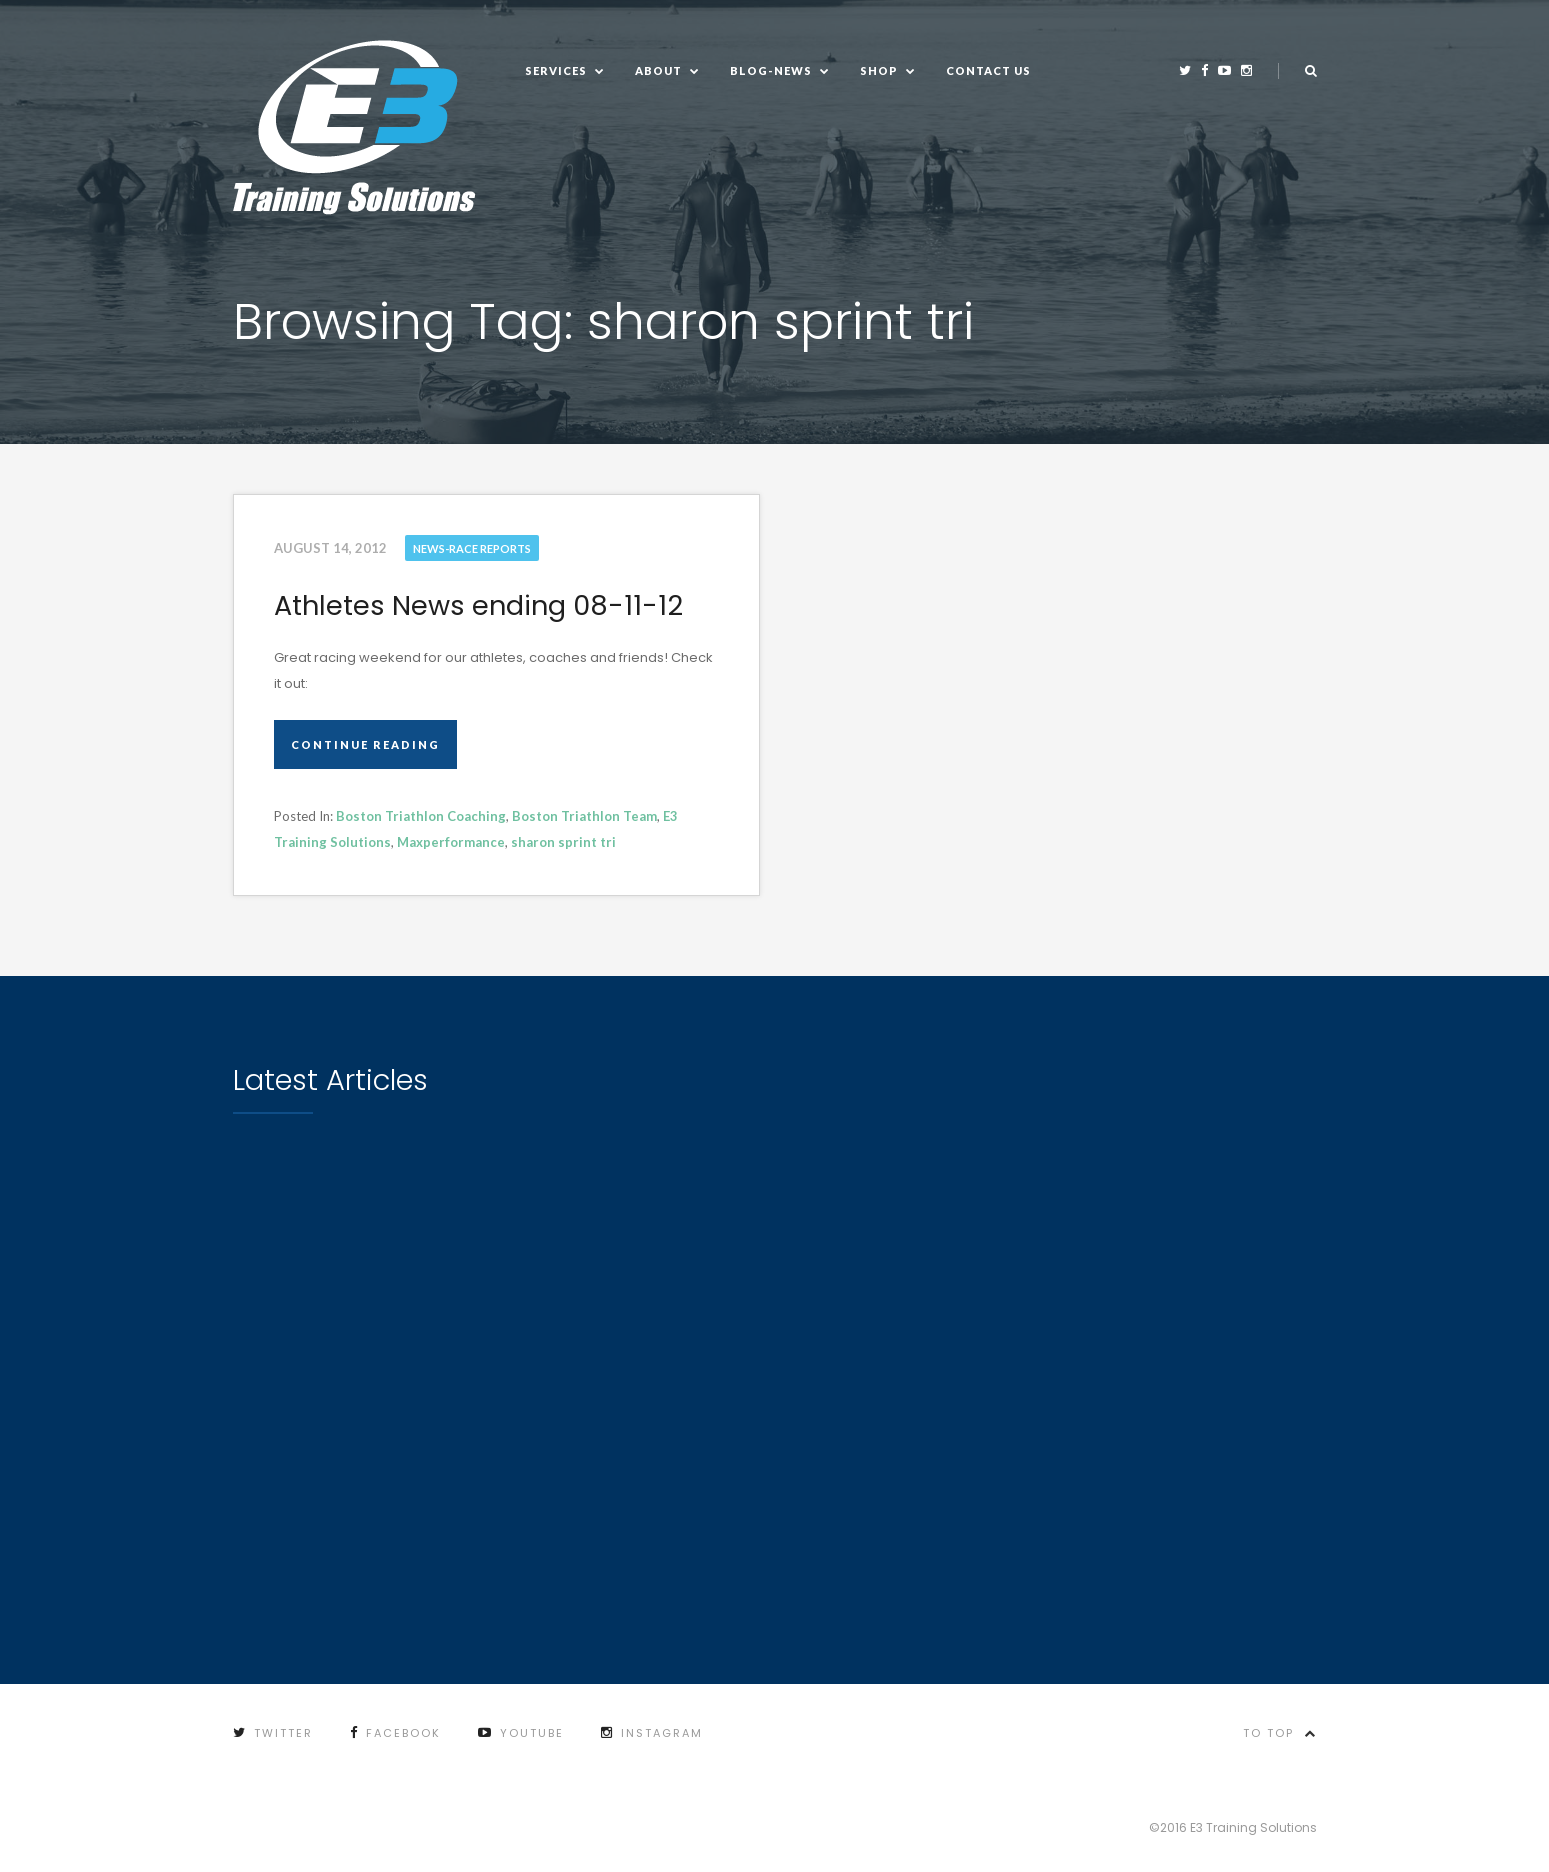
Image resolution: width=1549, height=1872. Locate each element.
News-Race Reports (472, 548)
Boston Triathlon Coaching (421, 816)
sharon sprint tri (563, 842)
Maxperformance (451, 842)
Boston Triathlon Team (584, 816)
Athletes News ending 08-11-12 (478, 605)
